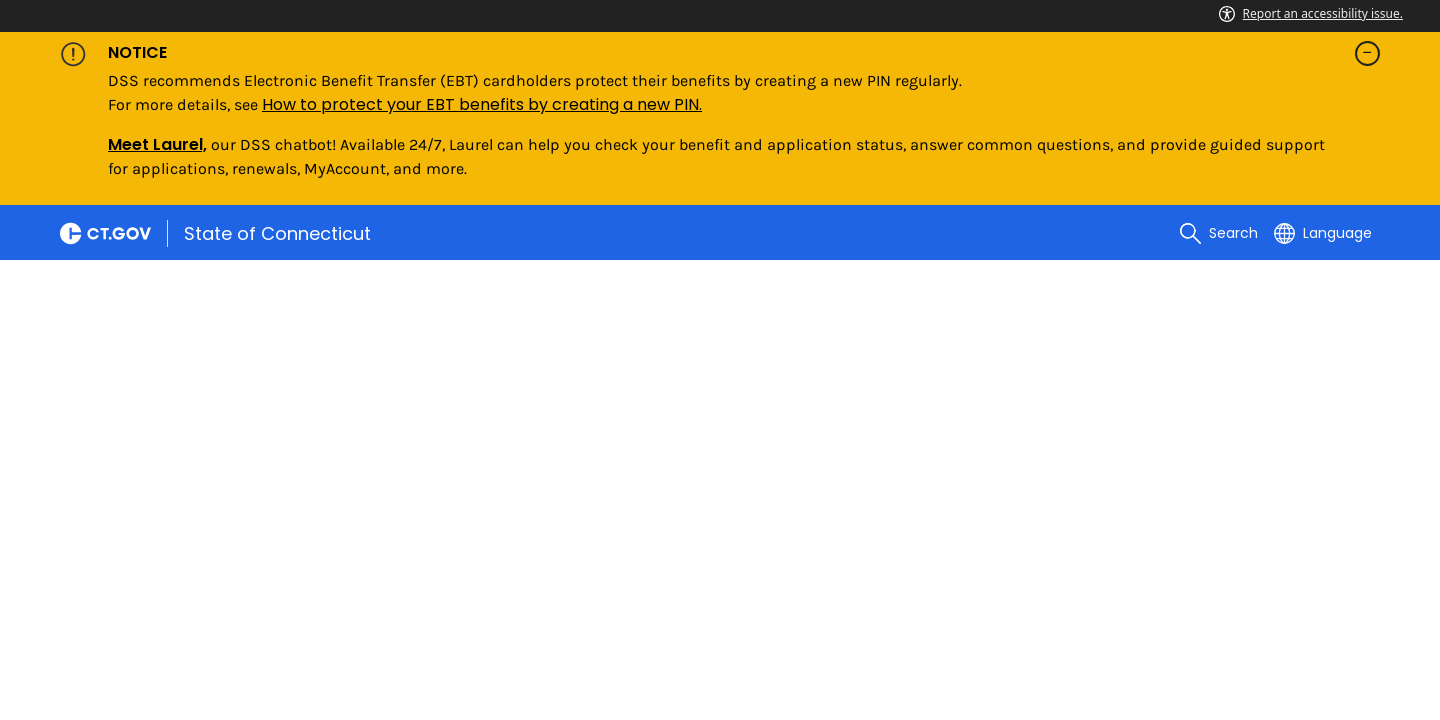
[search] (1219, 233)
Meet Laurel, (157, 144)
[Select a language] (1323, 233)
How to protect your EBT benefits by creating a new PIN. (482, 104)
